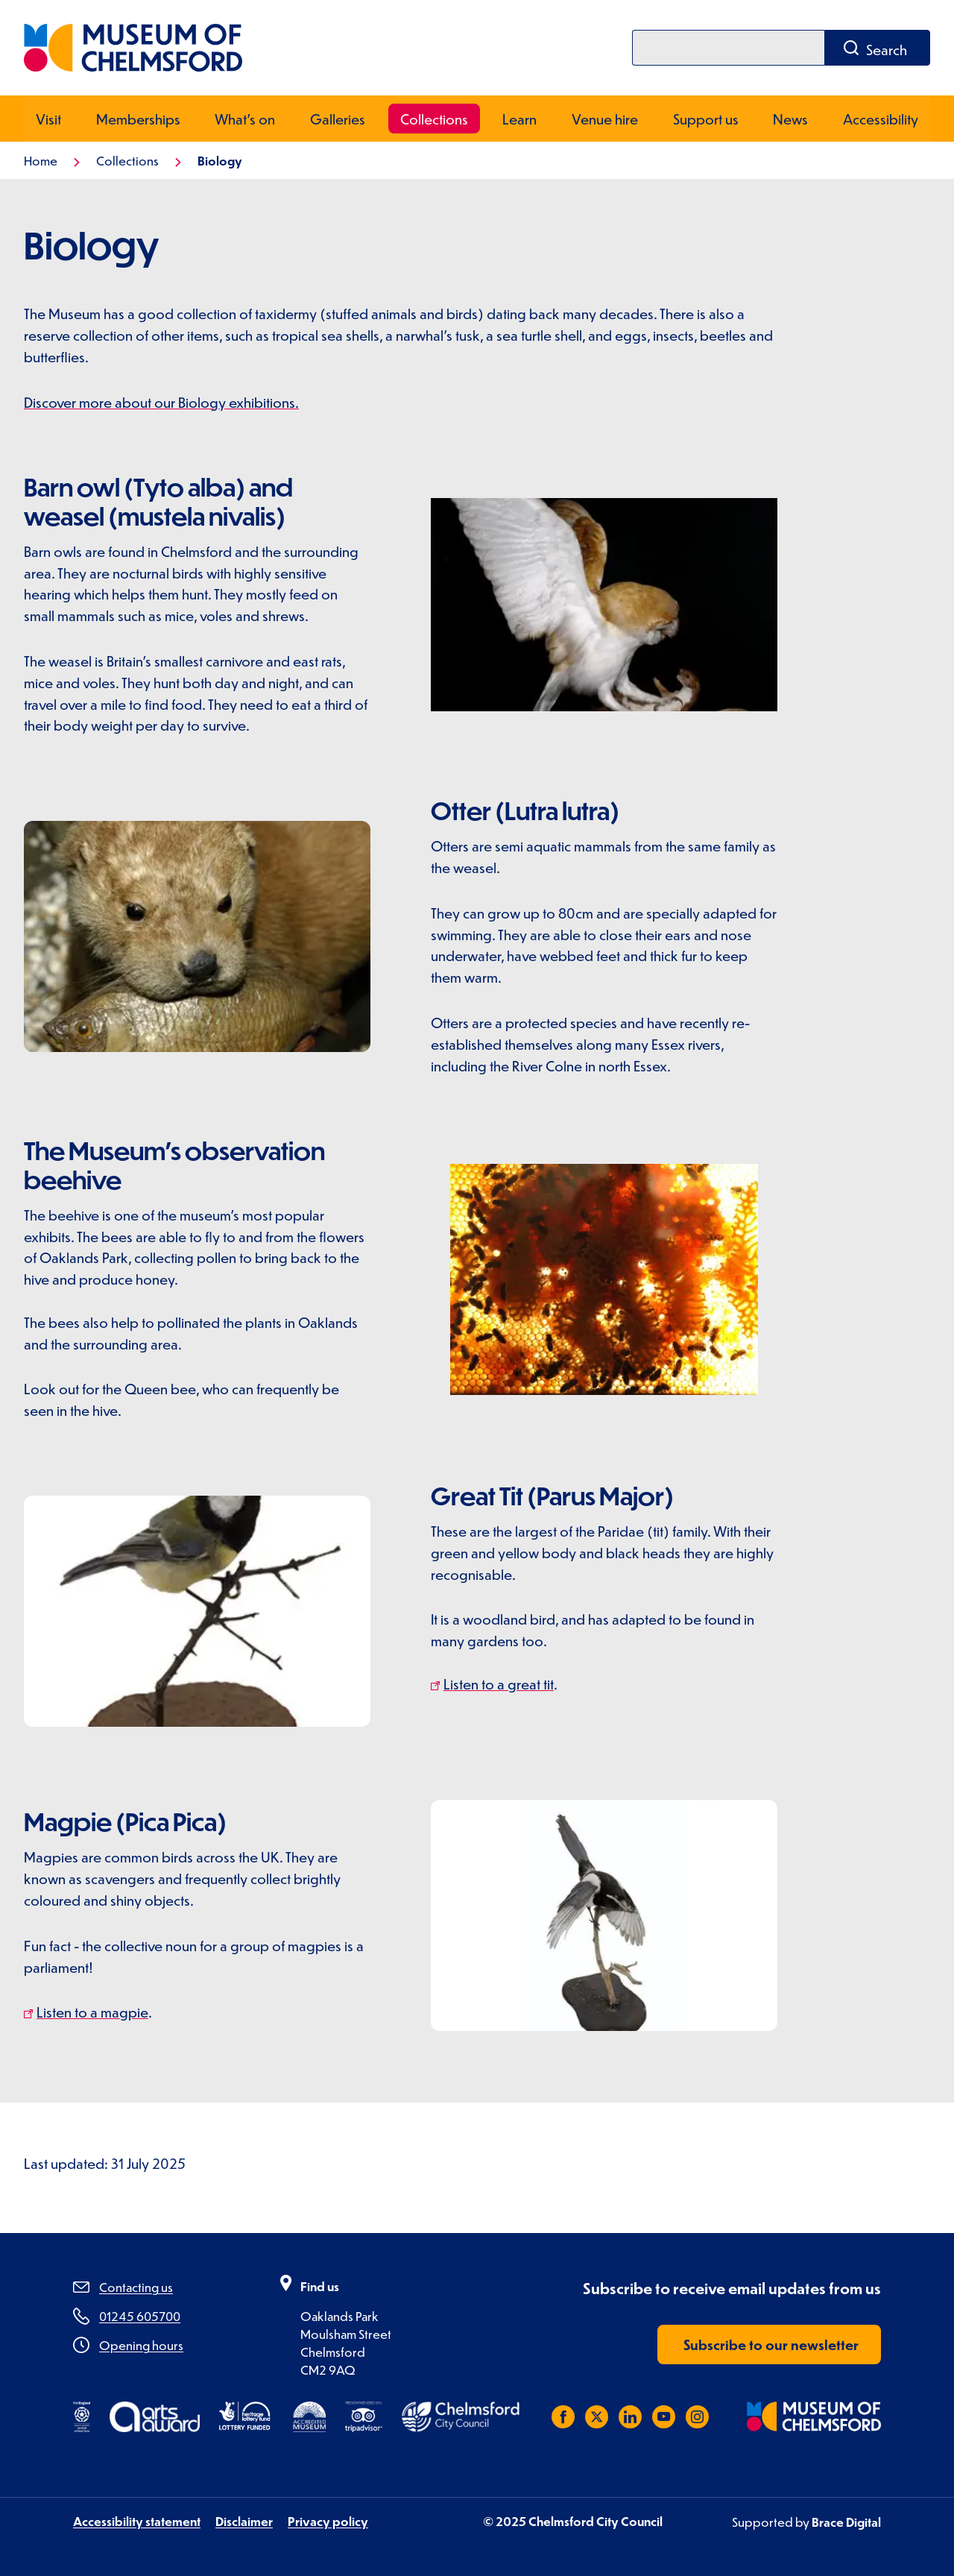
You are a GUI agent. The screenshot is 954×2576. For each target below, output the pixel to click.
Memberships (138, 118)
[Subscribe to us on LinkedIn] (630, 2416)
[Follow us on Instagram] (697, 2416)
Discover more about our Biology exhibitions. (161, 401)
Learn (519, 118)
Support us (706, 118)
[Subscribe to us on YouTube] (663, 2416)
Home (40, 159)
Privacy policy (328, 2520)
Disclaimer (244, 2520)
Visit (48, 118)
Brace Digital (846, 2521)
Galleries (337, 118)
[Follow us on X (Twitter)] (596, 2416)
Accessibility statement (136, 2520)
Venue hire (605, 118)
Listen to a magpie (92, 2011)
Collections (434, 118)
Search (886, 49)
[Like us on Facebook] (563, 2416)
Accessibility (880, 118)
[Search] (728, 48)
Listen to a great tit (498, 1683)
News (790, 118)
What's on (245, 118)
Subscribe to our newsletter (771, 2343)
